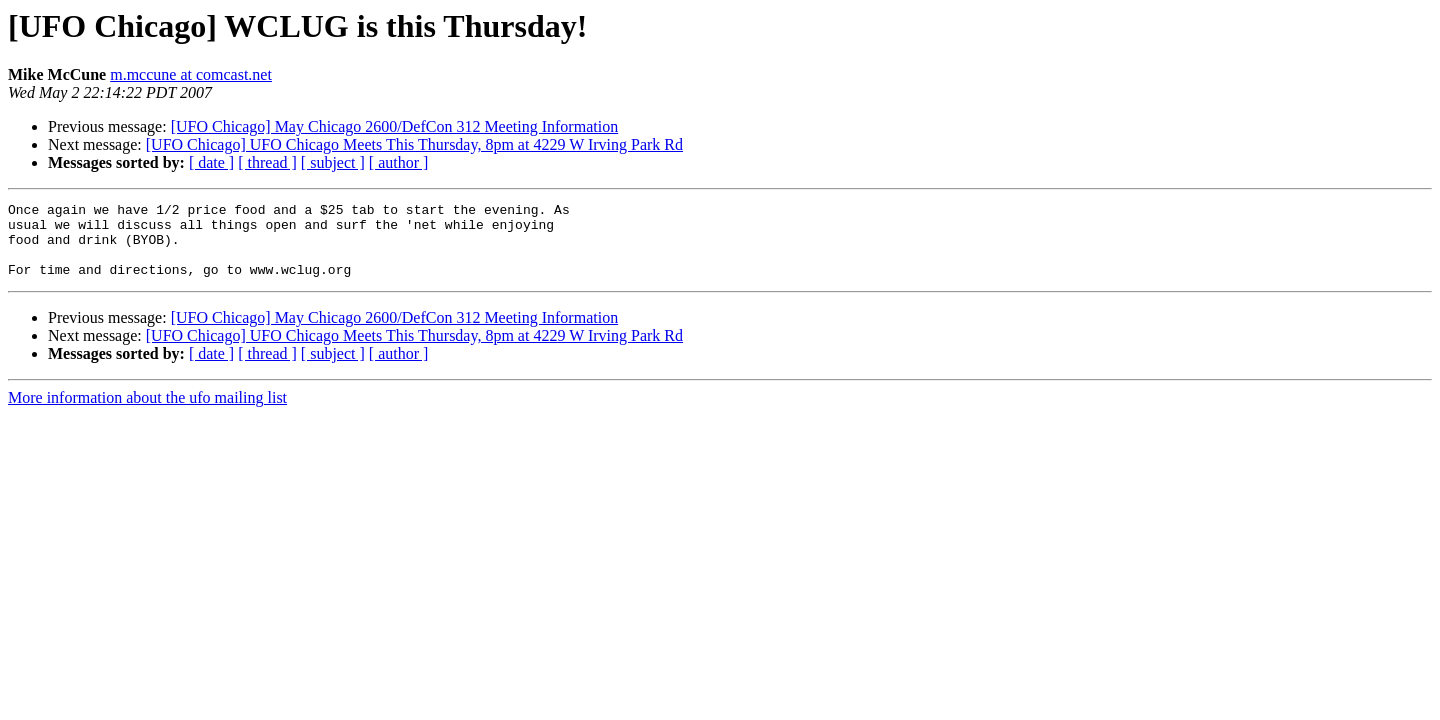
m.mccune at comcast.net (191, 74)
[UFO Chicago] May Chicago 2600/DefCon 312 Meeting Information (394, 126)
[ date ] (211, 162)
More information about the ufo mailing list (147, 412)
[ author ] (399, 162)
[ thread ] (267, 162)
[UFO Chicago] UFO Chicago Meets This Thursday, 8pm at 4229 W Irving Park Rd (414, 144)
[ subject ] (333, 162)
